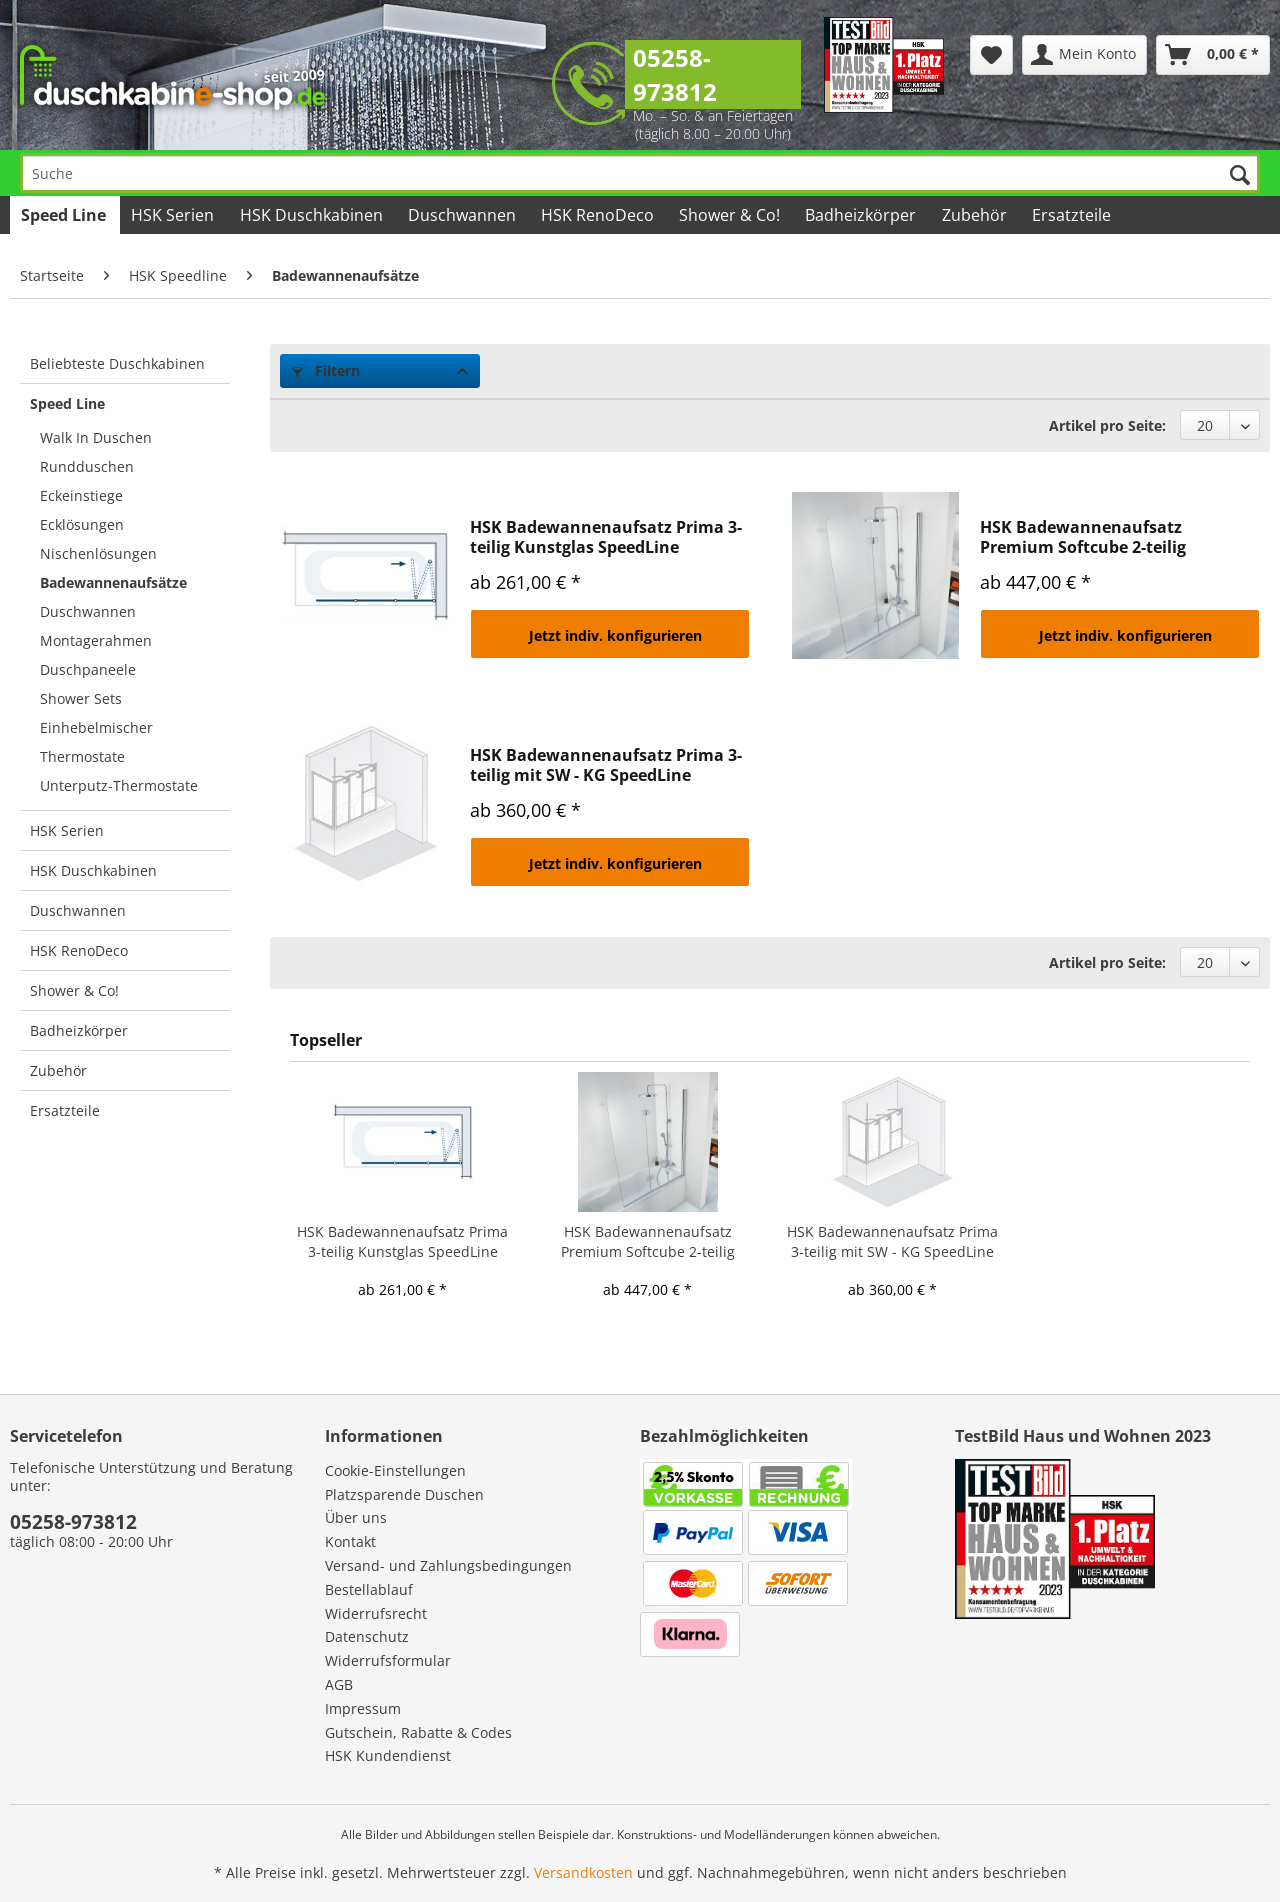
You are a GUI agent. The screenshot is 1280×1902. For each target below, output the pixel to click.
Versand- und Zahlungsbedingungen (448, 1565)
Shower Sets (81, 698)
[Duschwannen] (463, 215)
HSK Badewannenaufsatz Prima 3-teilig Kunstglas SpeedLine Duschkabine (606, 537)
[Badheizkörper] (862, 215)
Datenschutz (367, 1636)
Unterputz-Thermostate (119, 785)
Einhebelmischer (96, 727)
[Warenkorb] (1213, 55)
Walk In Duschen (96, 437)
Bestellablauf (369, 1589)
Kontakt (350, 1541)
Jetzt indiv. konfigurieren (615, 635)
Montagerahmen (96, 640)
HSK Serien (67, 830)
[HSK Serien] (174, 215)
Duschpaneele (88, 669)
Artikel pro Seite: (1107, 425)
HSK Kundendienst (388, 1755)
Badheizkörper (79, 1030)
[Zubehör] (975, 215)
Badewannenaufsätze (113, 582)
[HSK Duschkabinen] (312, 215)
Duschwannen (88, 611)
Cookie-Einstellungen (395, 1470)
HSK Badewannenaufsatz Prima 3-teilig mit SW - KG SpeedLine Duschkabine (606, 765)
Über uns (356, 1517)
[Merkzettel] (991, 55)
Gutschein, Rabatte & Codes (418, 1732)
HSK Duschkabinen (93, 870)
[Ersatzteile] (1073, 215)
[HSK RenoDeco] (599, 215)
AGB (339, 1684)
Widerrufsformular (388, 1660)
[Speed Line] (65, 215)
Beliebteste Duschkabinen (117, 363)
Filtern (326, 370)
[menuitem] (991, 55)
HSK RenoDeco (79, 950)
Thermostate (82, 756)
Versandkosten (583, 1872)
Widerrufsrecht (376, 1613)
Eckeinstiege (81, 495)
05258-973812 (675, 74)
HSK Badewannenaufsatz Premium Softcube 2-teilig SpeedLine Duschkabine (1083, 537)
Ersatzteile (65, 1110)
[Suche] (640, 173)
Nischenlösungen (98, 553)
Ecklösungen (82, 524)
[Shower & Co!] (731, 215)
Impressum (363, 1708)
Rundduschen (87, 466)
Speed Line (67, 403)
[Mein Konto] (1084, 55)
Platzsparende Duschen (404, 1494)
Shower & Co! (74, 990)
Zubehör (58, 1070)
